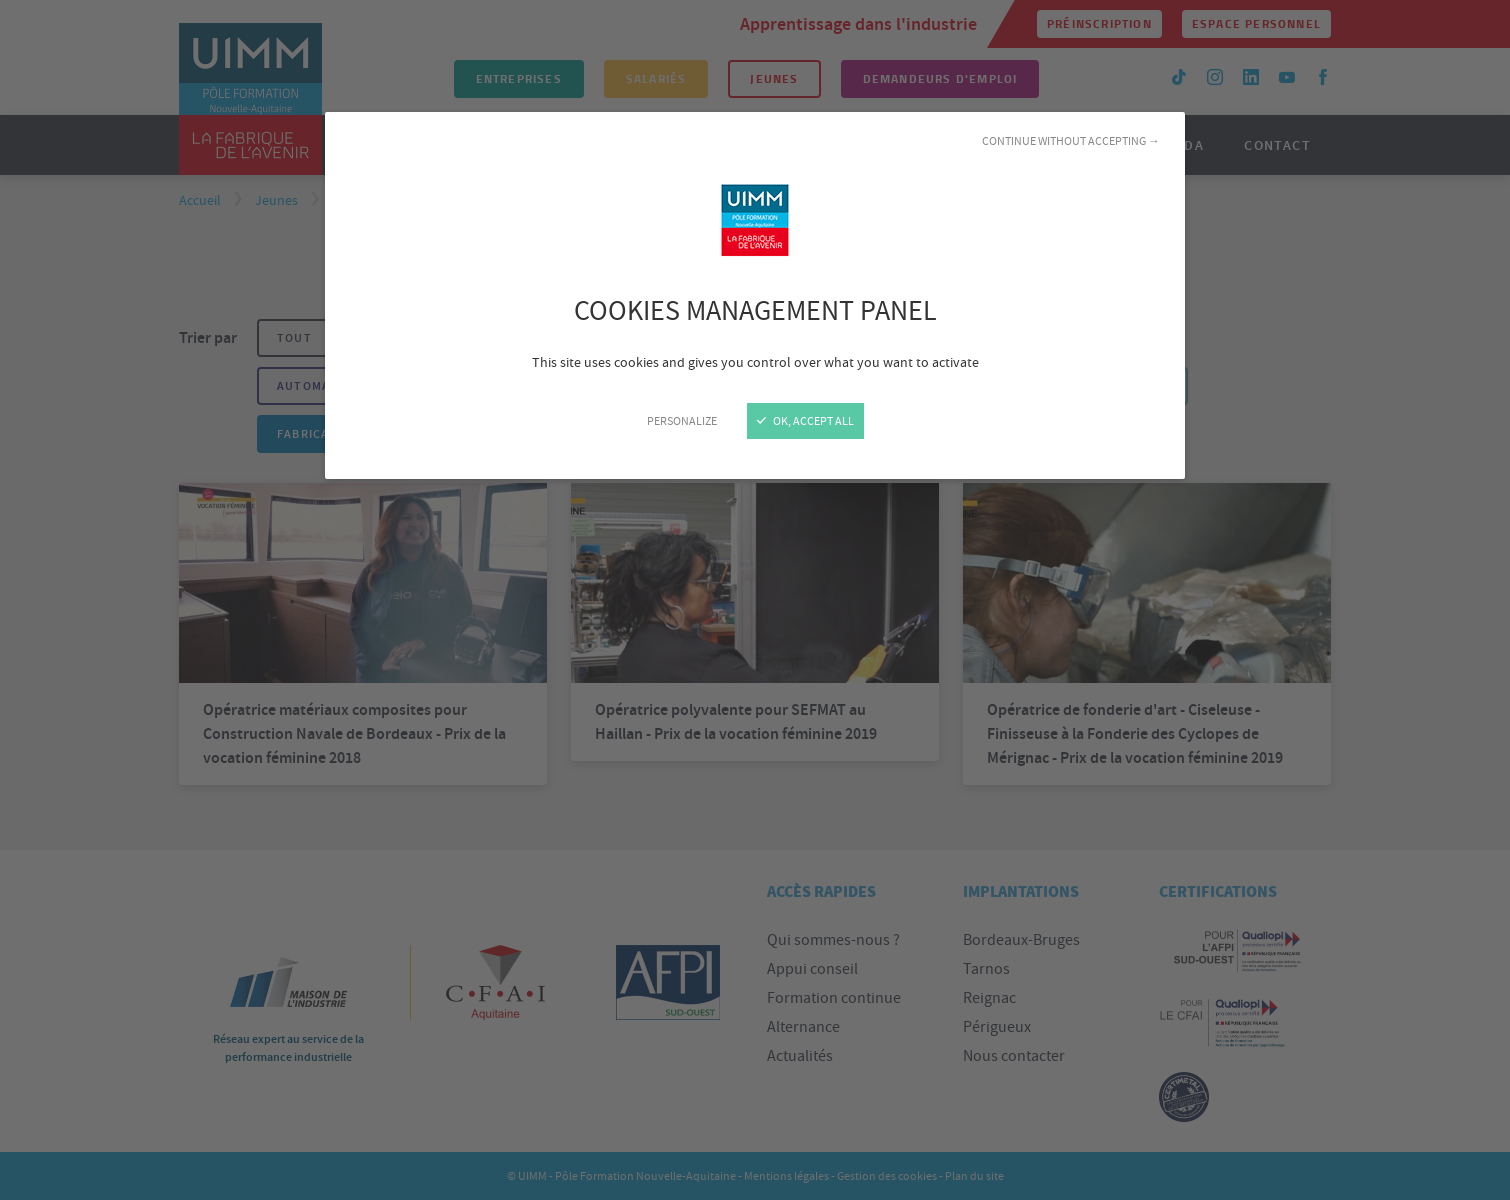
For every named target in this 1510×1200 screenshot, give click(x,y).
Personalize (682, 421)
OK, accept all (805, 421)
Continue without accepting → (1071, 141)
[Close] (755, 600)
